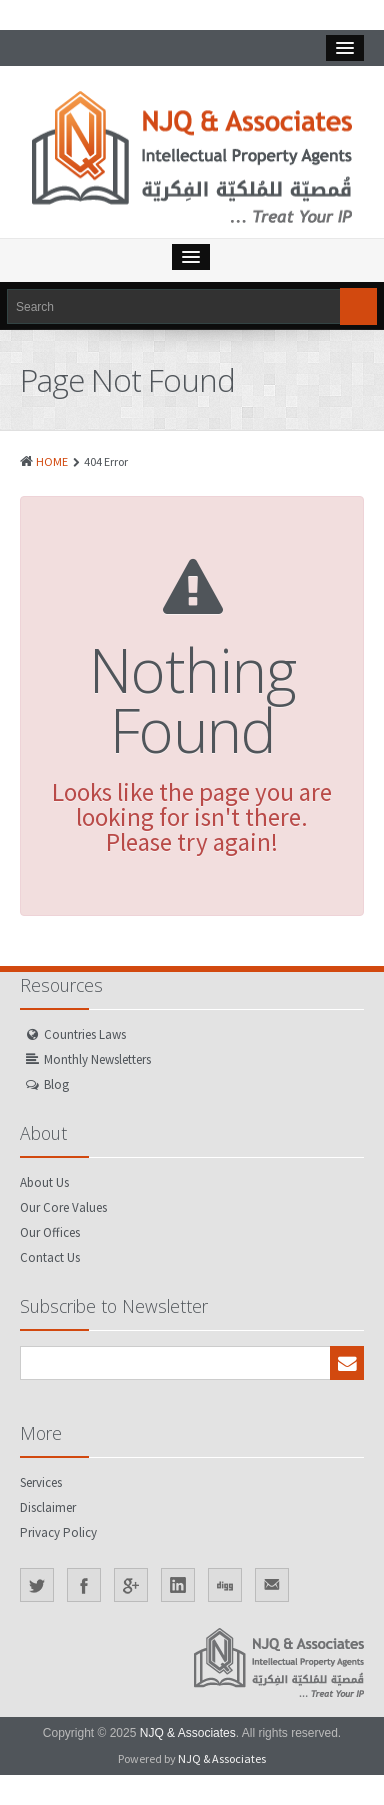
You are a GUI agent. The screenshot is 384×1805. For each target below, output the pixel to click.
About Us (44, 1182)
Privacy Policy (58, 1532)
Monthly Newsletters (97, 1059)
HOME (52, 461)
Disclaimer (48, 1507)
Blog (56, 1084)
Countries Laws (85, 1034)
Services (41, 1482)
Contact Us (50, 1257)
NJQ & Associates (188, 1733)
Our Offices (50, 1232)
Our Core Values (63, 1207)
